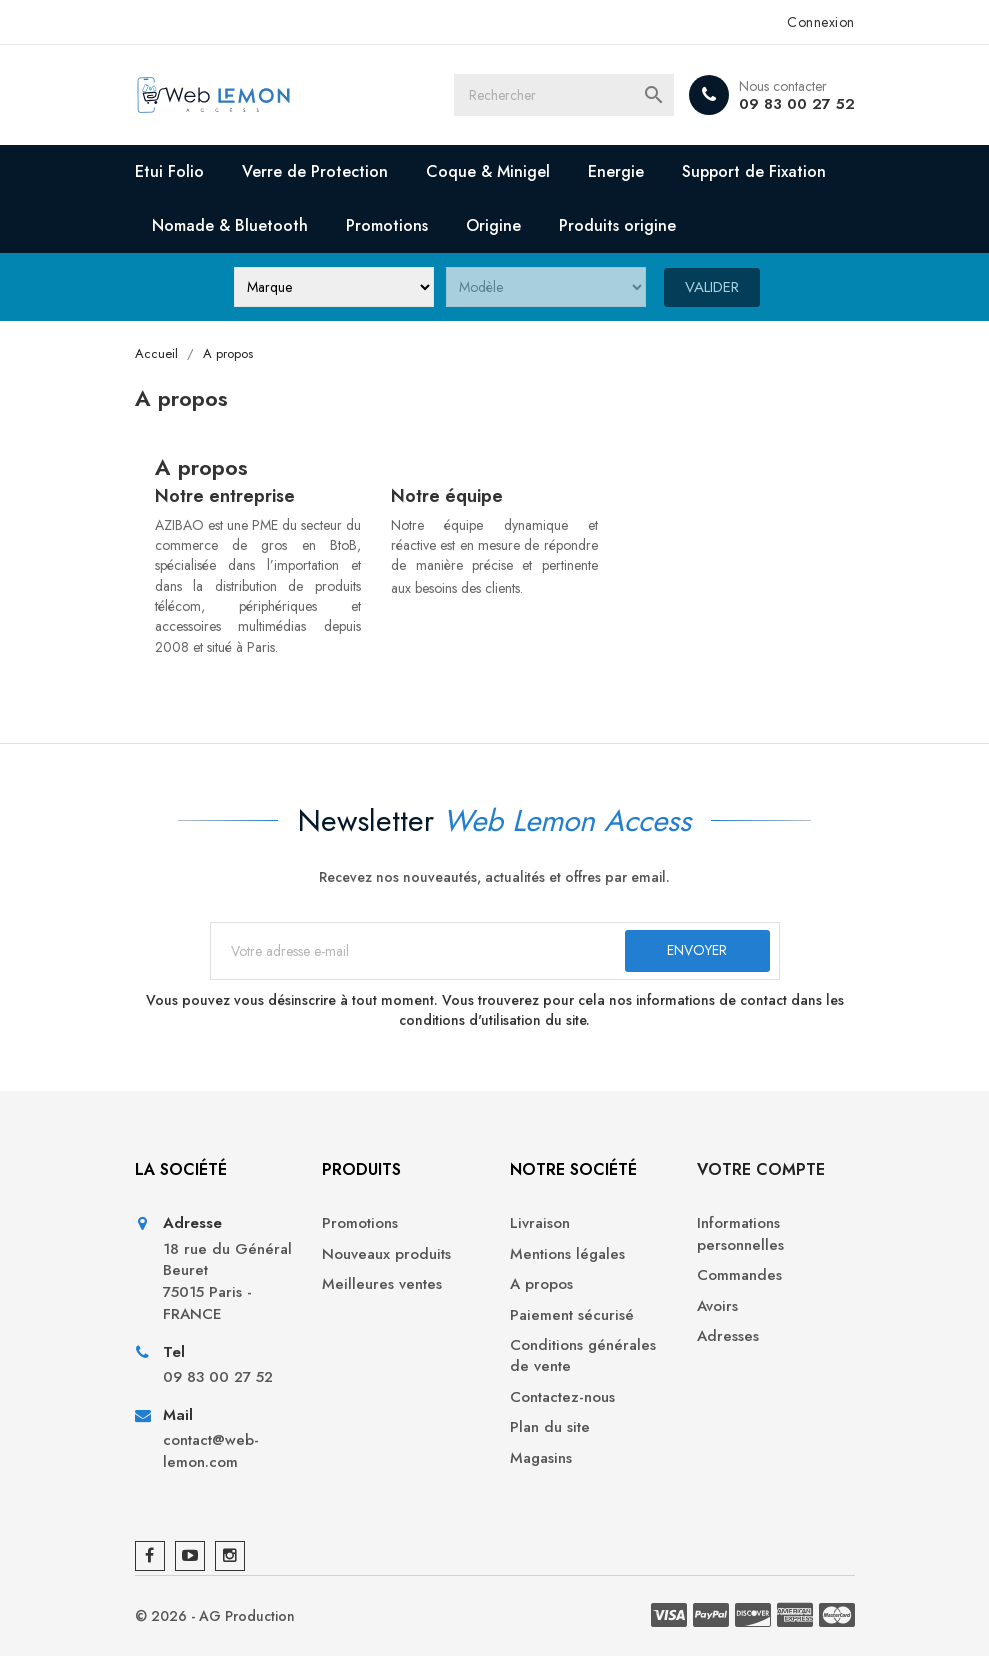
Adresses (728, 1336)
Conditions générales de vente (583, 1356)
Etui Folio (169, 171)
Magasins (541, 1458)
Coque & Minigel (488, 171)
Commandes (739, 1275)
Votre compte (761, 1169)
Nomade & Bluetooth (230, 225)
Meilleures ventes (382, 1284)
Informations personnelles (740, 1234)
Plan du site (550, 1427)
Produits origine (617, 225)
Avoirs (717, 1306)
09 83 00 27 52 (797, 104)
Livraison (540, 1223)
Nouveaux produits (386, 1254)
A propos (541, 1284)
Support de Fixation (754, 171)
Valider (712, 286)
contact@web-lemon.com (211, 1451)
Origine (493, 225)
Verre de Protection (315, 171)
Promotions (387, 225)
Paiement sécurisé (572, 1315)
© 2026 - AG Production (215, 1616)
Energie (616, 171)
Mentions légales (567, 1254)
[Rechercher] (564, 95)
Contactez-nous (562, 1397)
